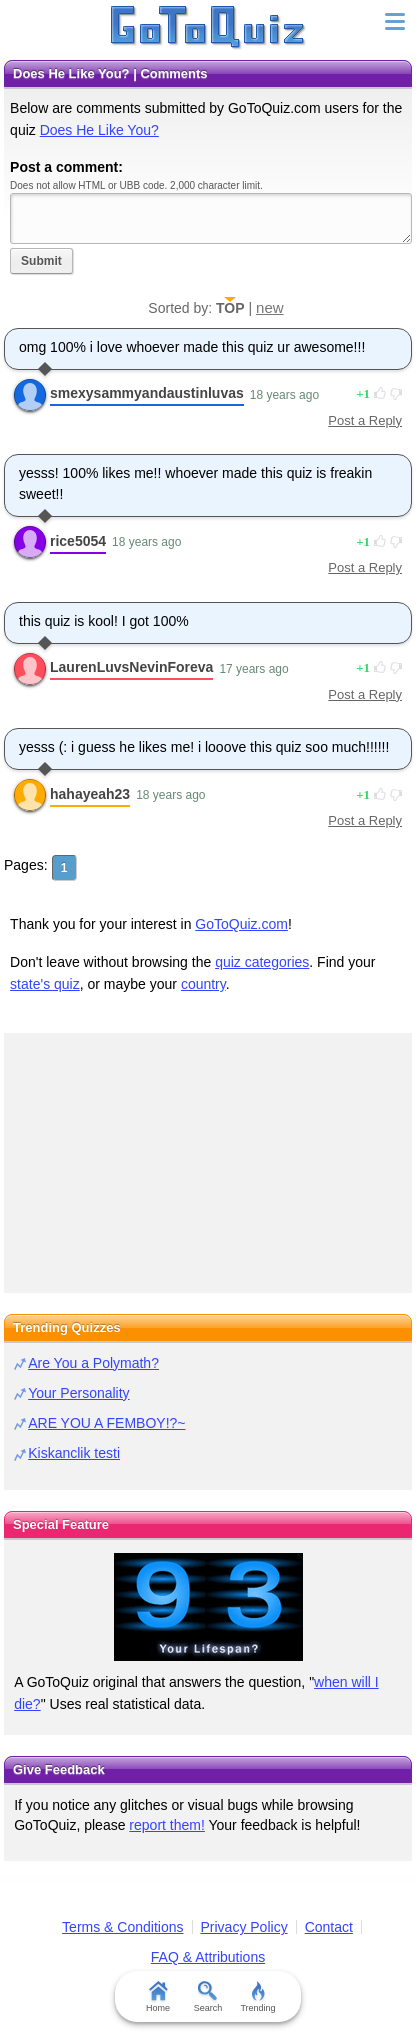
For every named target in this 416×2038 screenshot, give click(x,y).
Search (208, 1997)
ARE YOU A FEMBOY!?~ (106, 1423)
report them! (166, 1825)
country (203, 984)
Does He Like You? (99, 130)
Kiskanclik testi (74, 1453)
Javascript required (211, 218)
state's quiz (45, 984)
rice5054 (78, 541)
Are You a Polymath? (93, 1363)
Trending (257, 1997)
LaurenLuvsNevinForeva (131, 667)
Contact (329, 1927)
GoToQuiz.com (241, 924)
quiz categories (262, 962)
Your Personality (78, 1393)
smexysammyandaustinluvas (147, 393)
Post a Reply (365, 420)
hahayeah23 (90, 794)
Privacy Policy (244, 1927)
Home (158, 1997)
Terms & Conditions (122, 1927)
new (270, 307)
